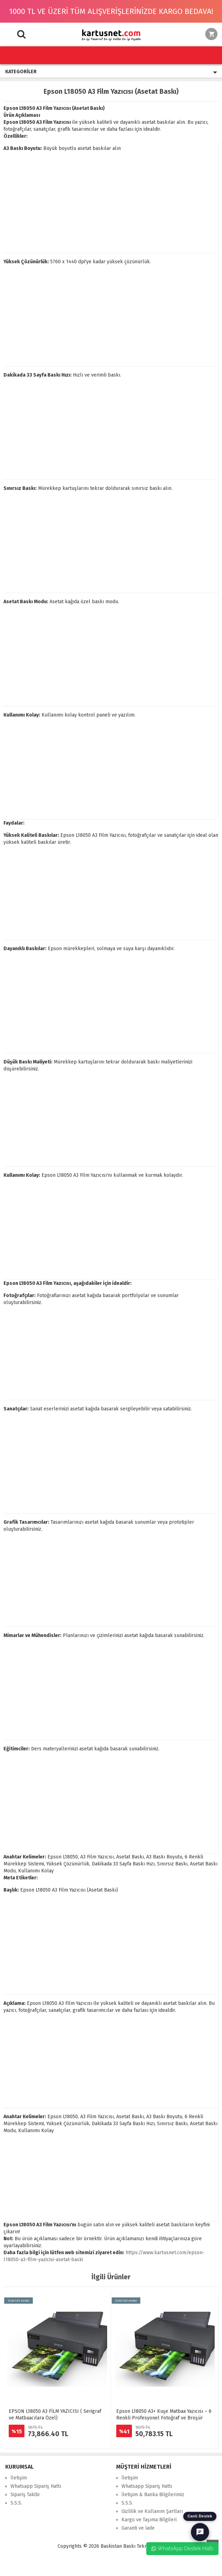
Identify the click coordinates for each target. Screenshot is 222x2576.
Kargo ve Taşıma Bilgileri (149, 2520)
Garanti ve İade (138, 2528)
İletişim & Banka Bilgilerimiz (152, 2495)
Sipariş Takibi (24, 2495)
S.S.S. (16, 2503)
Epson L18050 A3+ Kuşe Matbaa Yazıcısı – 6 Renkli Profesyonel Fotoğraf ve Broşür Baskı (164, 2417)
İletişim (18, 2478)
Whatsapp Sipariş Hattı (35, 2486)
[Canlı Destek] (200, 2532)
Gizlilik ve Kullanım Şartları (152, 2511)
